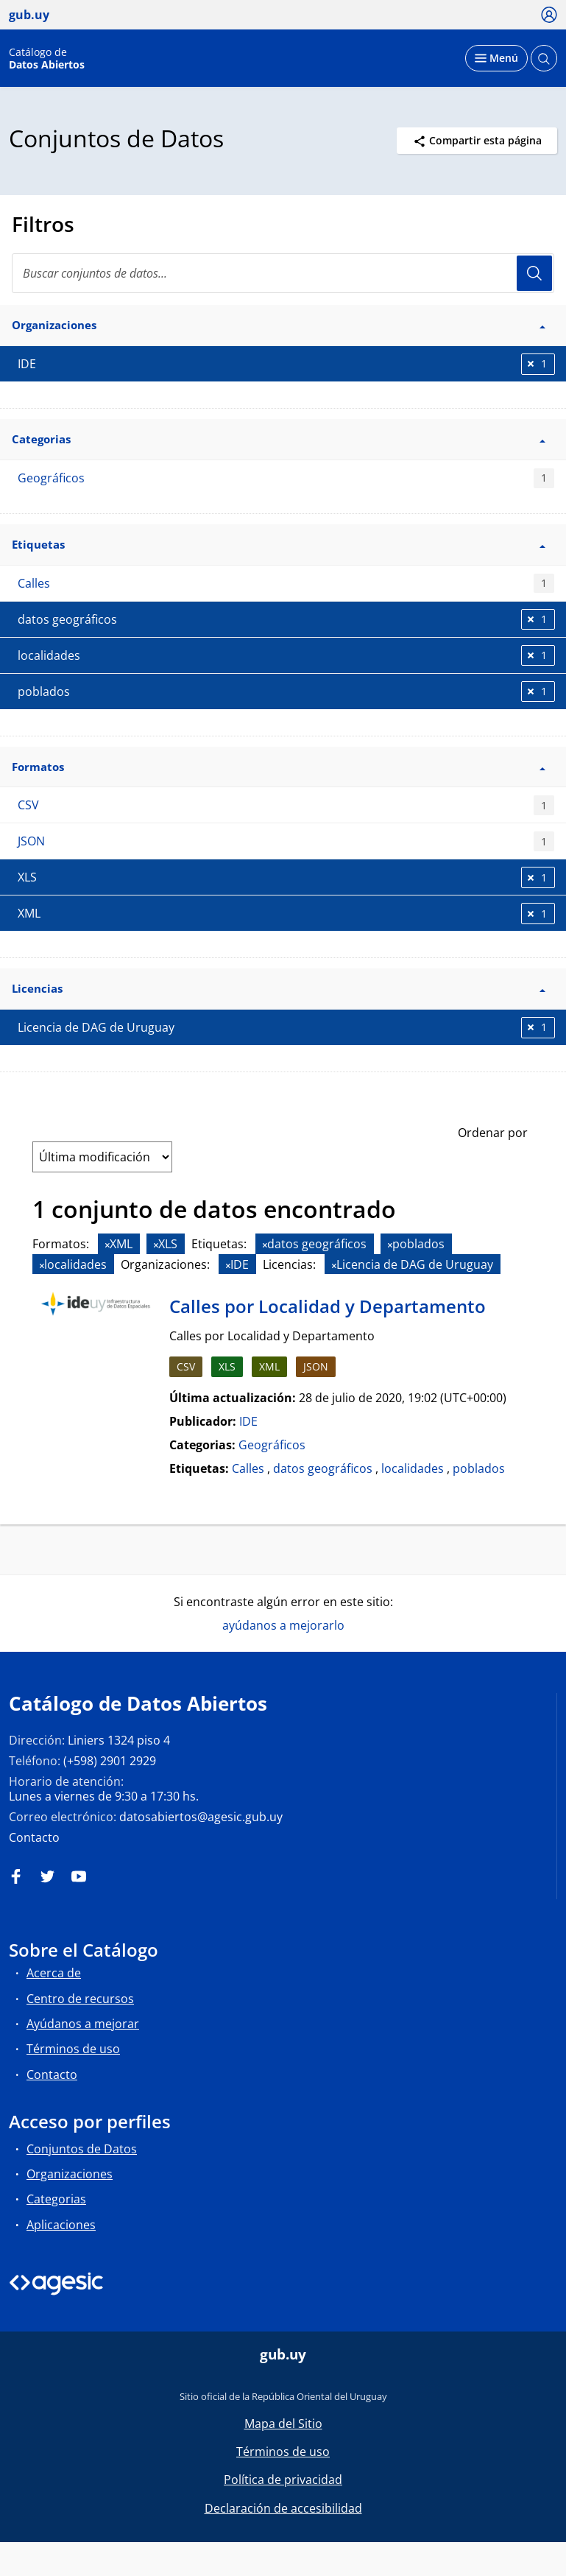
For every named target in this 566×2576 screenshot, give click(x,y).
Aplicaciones (61, 2225)
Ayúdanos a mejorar (82, 2024)
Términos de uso (73, 2049)
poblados (479, 1468)
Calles (286, 584)
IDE (248, 1421)
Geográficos (286, 478)
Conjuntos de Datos (81, 2149)
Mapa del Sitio (283, 2423)
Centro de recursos (80, 1999)
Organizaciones (69, 2174)
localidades (412, 1468)
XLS (227, 1366)
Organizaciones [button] (278, 324)
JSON (286, 841)
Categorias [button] (278, 439)
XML (269, 1366)
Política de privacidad (283, 2479)
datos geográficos (322, 1468)
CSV (286, 805)
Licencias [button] (278, 988)
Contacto (34, 1837)
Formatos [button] (278, 766)
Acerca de (53, 1973)
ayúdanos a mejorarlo (283, 1625)
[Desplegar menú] (496, 58)
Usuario (534, 273)
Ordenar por (493, 1133)
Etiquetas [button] (278, 544)
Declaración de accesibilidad (283, 2508)
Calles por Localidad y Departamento (327, 1306)
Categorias (56, 2199)
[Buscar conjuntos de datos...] (283, 273)
